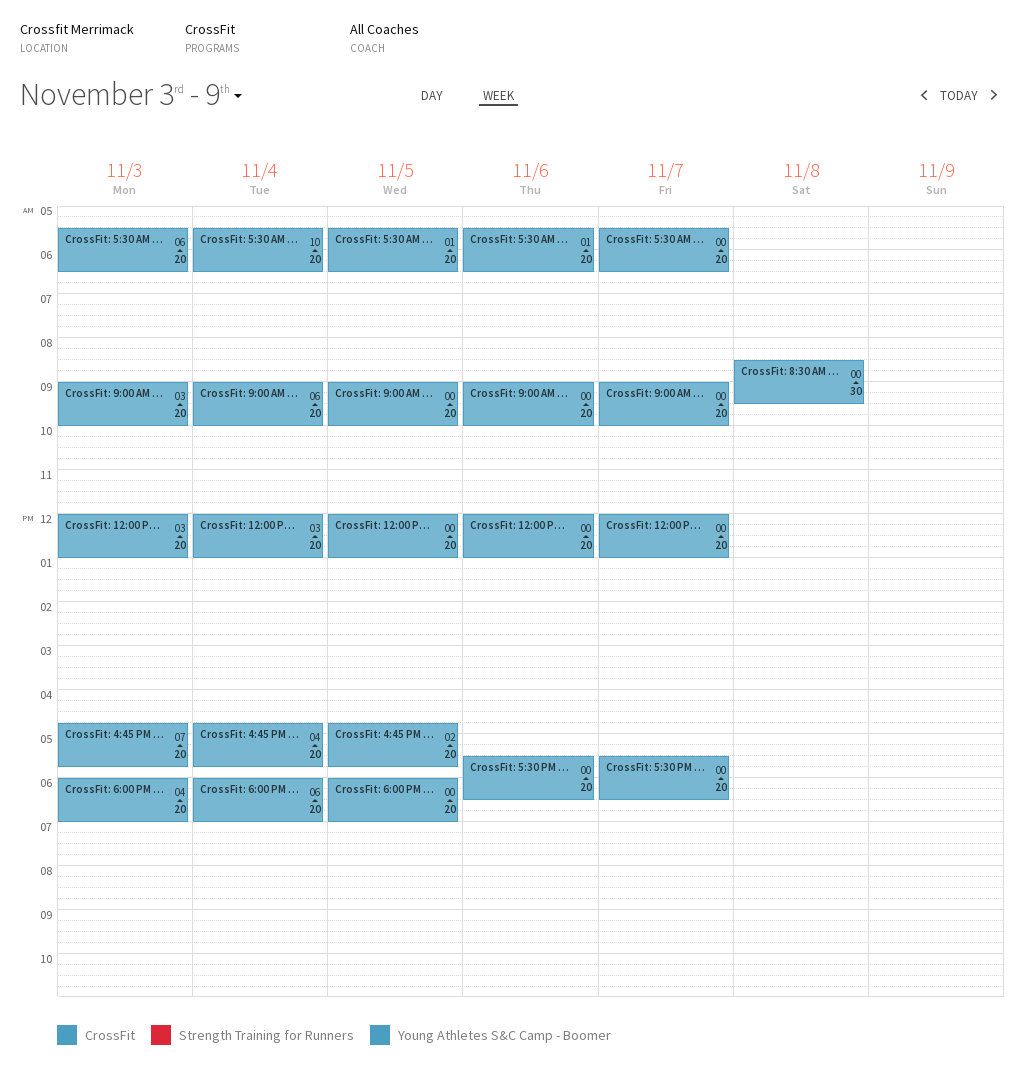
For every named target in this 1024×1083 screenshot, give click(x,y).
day (432, 95)
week (498, 95)
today (959, 95)
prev (924, 95)
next (994, 95)
